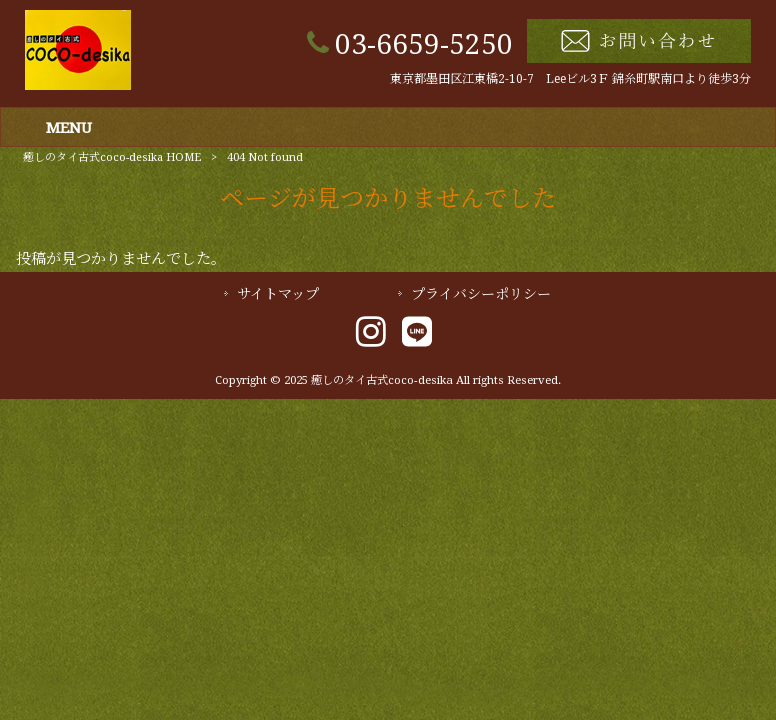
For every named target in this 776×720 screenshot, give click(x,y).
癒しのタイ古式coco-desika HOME (112, 157)
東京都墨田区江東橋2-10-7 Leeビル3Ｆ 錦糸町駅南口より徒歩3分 (570, 79)
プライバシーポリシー (481, 294)
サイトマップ (278, 294)
